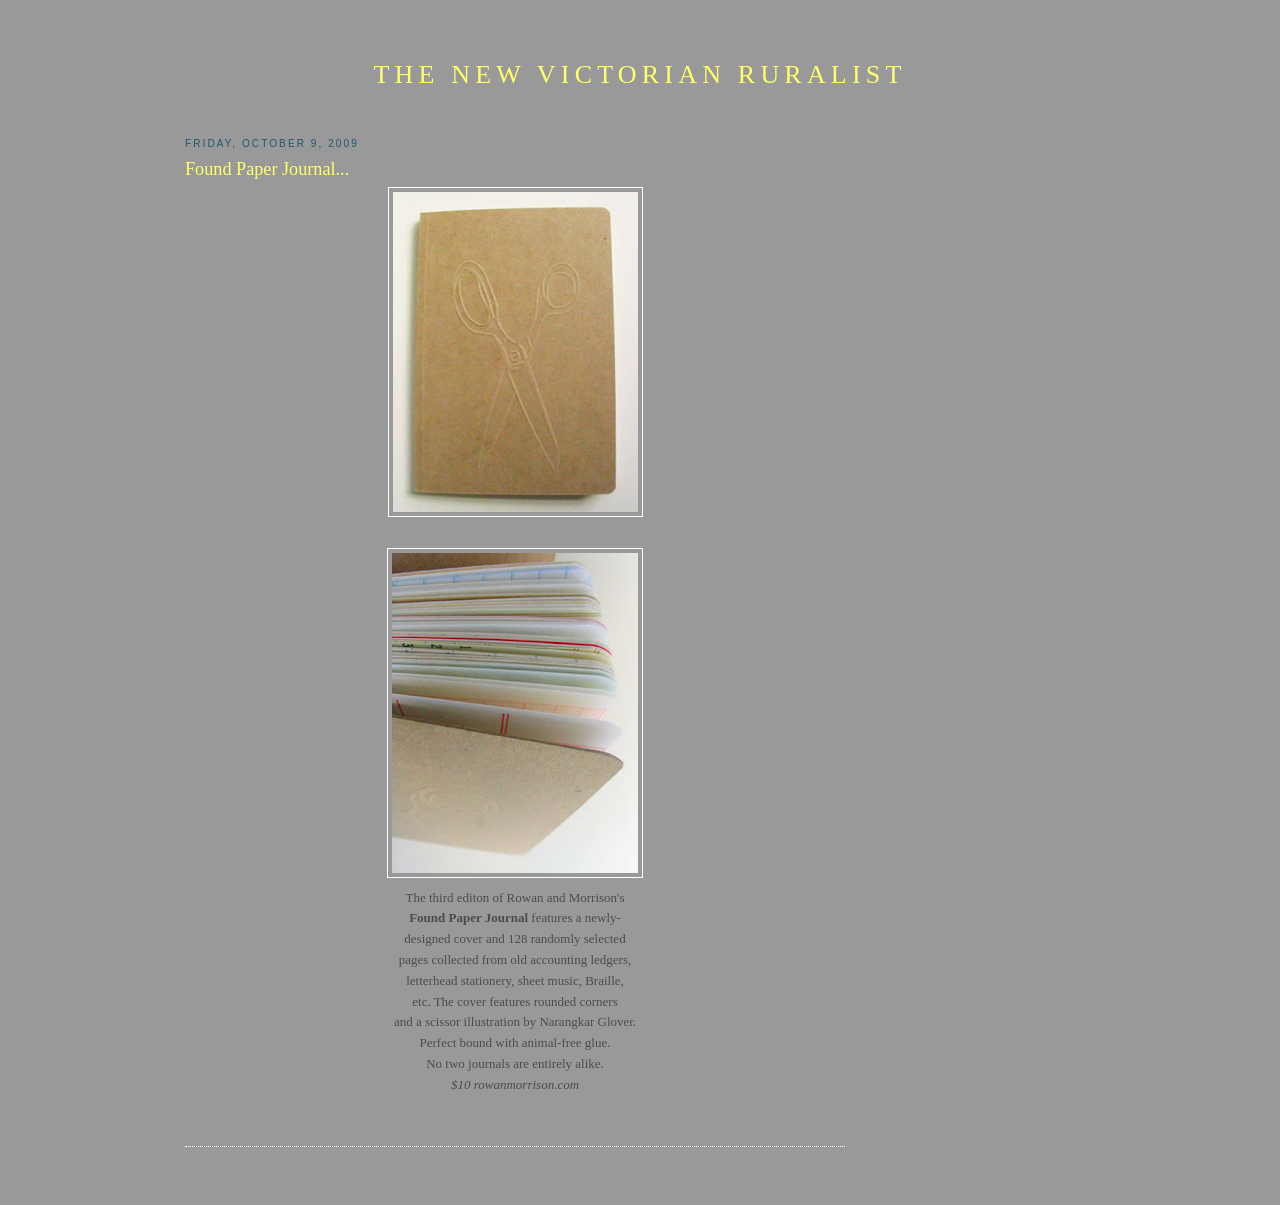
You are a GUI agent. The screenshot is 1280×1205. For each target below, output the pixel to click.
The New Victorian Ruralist (639, 74)
